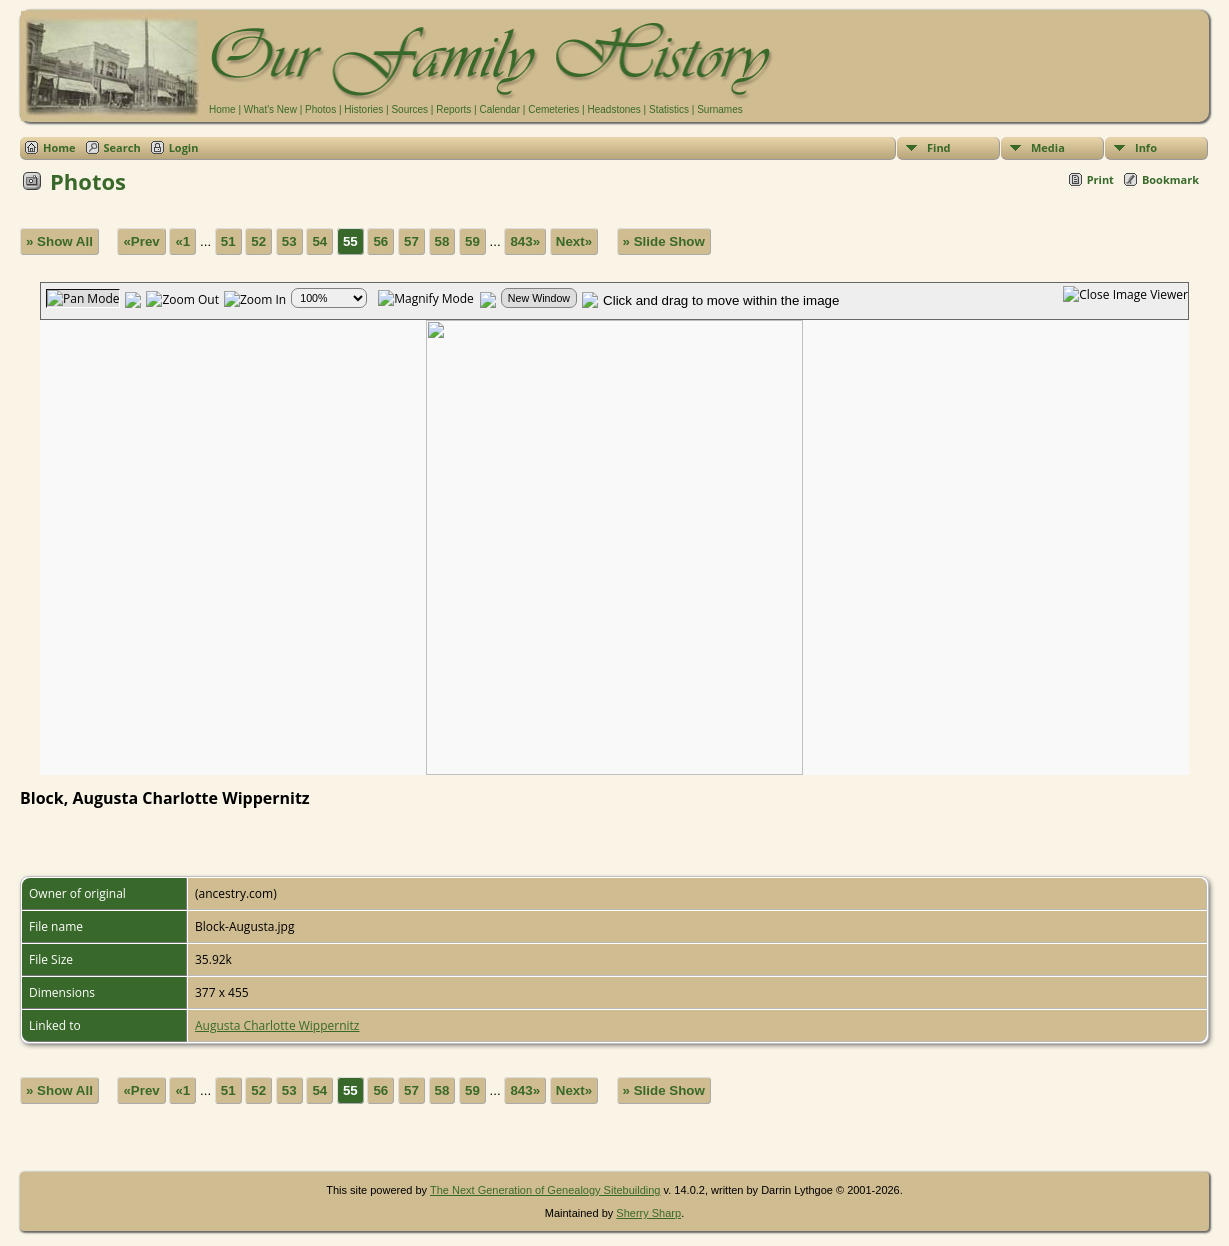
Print (1100, 179)
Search (122, 147)
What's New (270, 109)
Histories (363, 109)
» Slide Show (664, 241)
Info (1146, 147)
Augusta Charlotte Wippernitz (277, 1025)
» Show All (59, 241)
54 (319, 241)
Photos (320, 109)
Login (184, 147)
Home (222, 109)
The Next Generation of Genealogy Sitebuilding (545, 1190)
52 (258, 241)
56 (380, 241)
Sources (409, 109)
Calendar (499, 109)
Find (939, 147)
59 (472, 241)
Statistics (669, 109)
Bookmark (1170, 179)
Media (1048, 147)
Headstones (613, 109)
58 (442, 241)
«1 (182, 241)
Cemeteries (553, 109)
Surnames (720, 109)
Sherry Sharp (648, 1213)
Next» (574, 241)
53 (289, 241)
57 (411, 241)
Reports (453, 109)
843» (525, 241)
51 (228, 241)
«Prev (141, 241)
